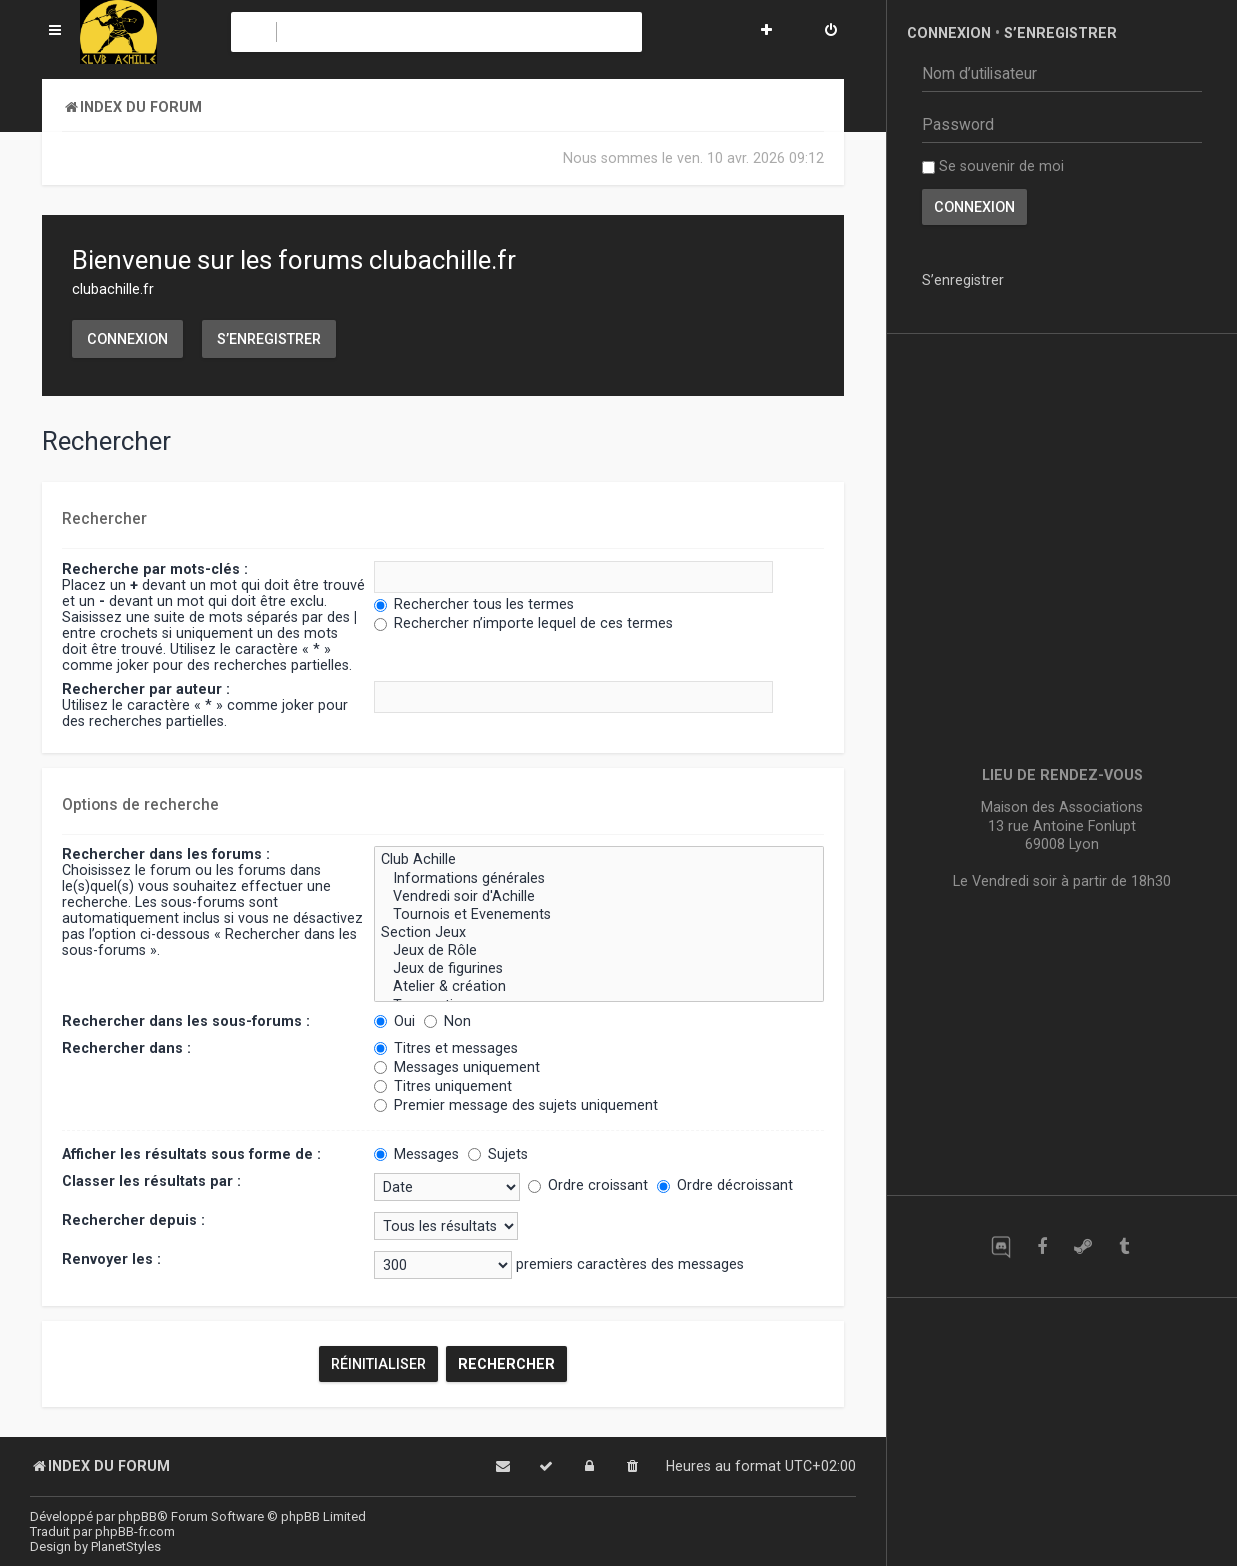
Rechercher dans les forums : (166, 854)
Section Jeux (599, 933)
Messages (416, 1154)
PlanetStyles (126, 1546)
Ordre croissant (588, 1185)
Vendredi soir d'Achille (599, 897)
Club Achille (599, 860)
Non (447, 1021)
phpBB (137, 1516)
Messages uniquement (457, 1067)
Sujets (498, 1154)
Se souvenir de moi (993, 166)
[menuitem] (831, 32)
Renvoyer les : (111, 1259)
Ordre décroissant (725, 1185)
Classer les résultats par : (151, 1181)
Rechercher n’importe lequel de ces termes (523, 623)
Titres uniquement (443, 1086)
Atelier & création (599, 987)
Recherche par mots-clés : (155, 569)
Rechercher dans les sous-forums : (186, 1021)
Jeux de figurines (599, 969)
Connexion (127, 339)
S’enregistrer (269, 339)
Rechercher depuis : (133, 1220)
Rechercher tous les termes (474, 604)
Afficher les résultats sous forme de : (191, 1154)
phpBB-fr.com (135, 1531)
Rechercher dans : (126, 1048)
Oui (394, 1021)
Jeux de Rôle (599, 951)
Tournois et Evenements (599, 915)
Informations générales (599, 879)
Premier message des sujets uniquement (516, 1105)
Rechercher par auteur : (146, 689)
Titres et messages (446, 1048)
